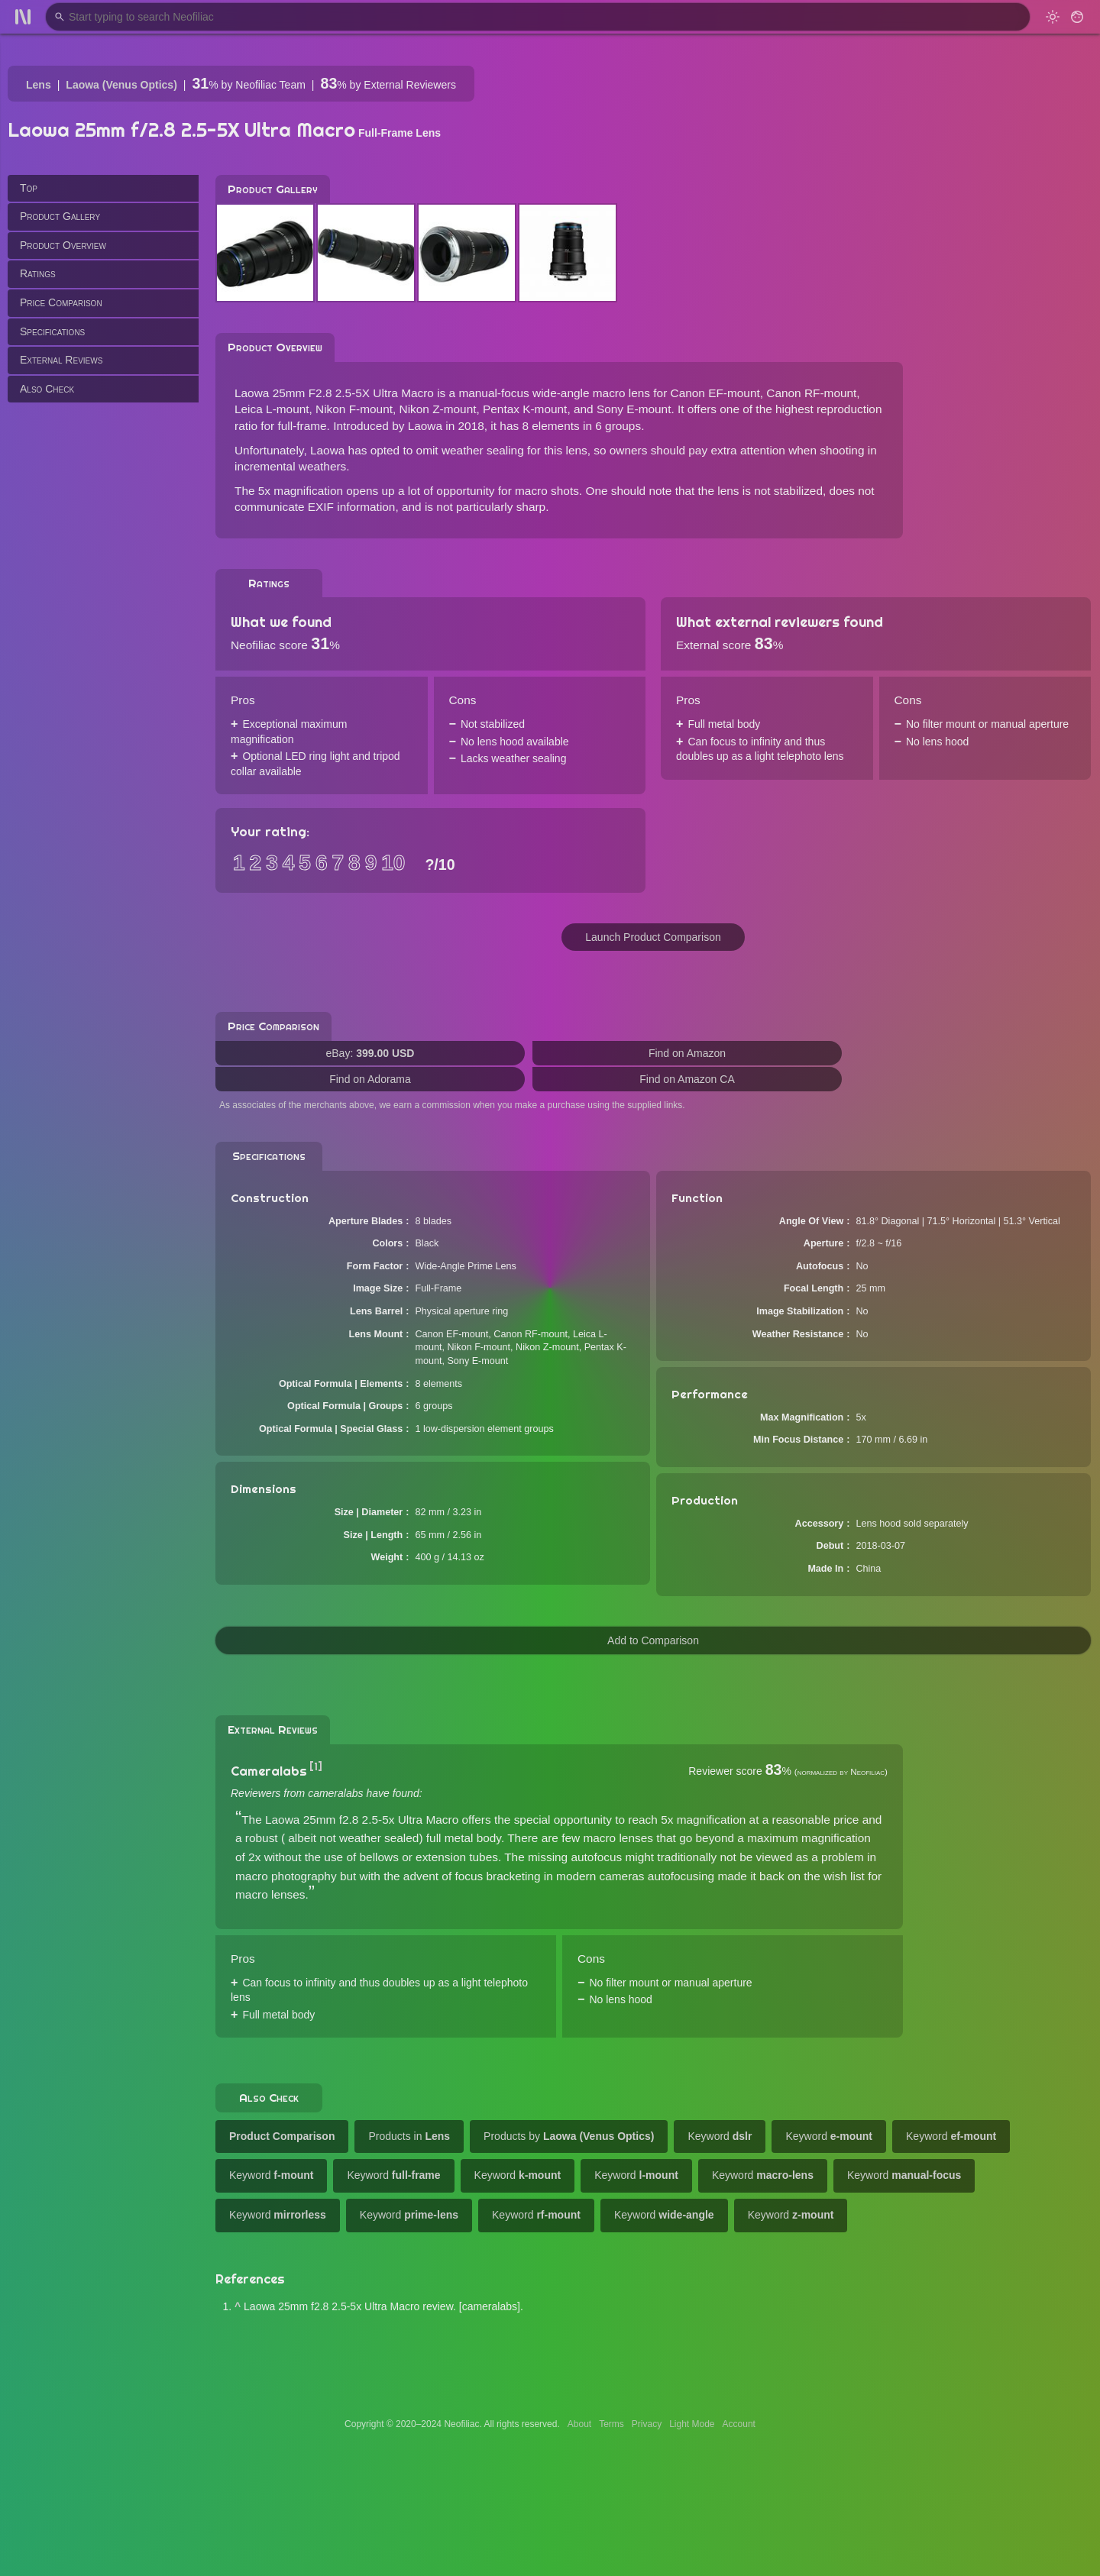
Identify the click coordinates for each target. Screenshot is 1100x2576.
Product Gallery (60, 216)
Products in (409, 2136)
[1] (315, 1766)
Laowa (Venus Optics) (121, 85)
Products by (569, 2136)
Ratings (38, 273)
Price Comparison (61, 302)
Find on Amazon (687, 1053)
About (579, 2424)
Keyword (720, 2136)
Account (739, 2424)
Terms (611, 2424)
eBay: (370, 1053)
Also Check (47, 389)
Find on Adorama (370, 1079)
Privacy (647, 2424)
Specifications (52, 331)
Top (28, 188)
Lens (38, 85)
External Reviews (61, 360)
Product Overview (63, 245)
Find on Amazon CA (687, 1079)
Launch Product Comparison (652, 937)
